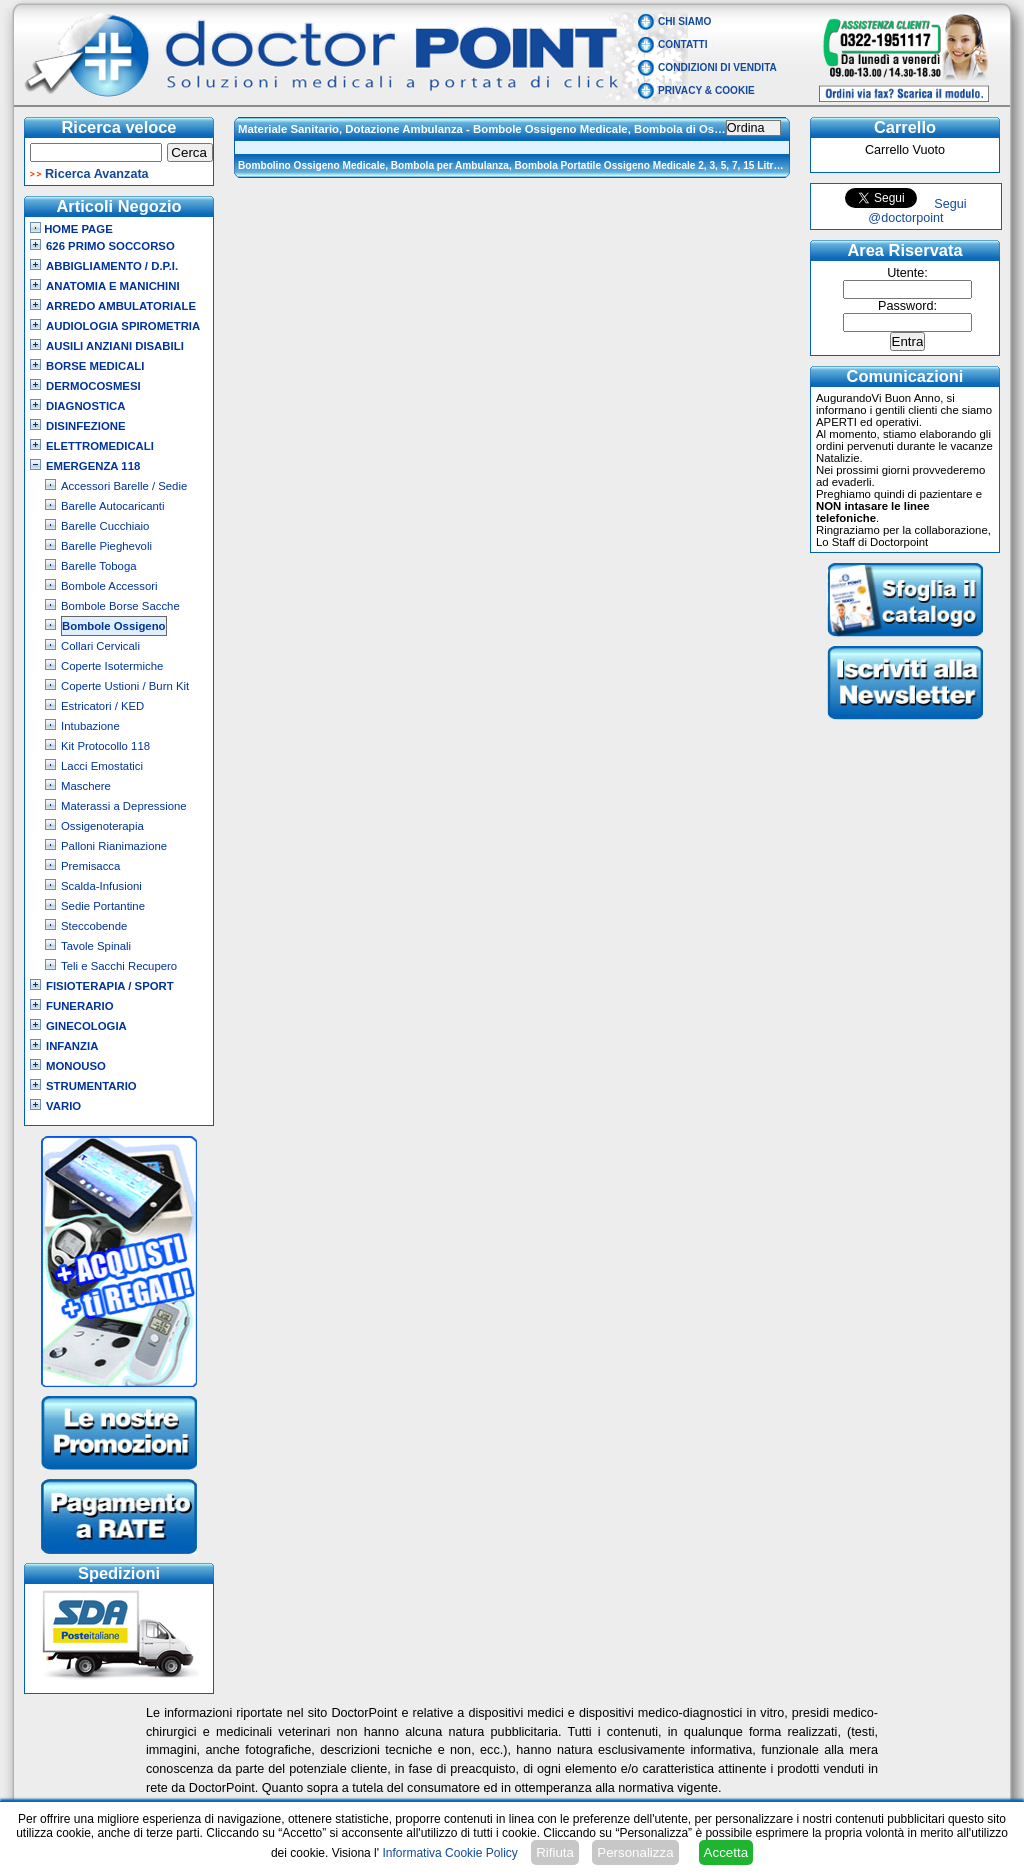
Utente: (907, 273)
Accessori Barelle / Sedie (124, 486)
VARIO (63, 1106)
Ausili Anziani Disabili (115, 346)
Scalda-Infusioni (101, 886)
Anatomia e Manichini (113, 286)
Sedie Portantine (103, 906)
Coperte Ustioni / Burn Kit (125, 686)
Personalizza (635, 1852)
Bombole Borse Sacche (120, 606)
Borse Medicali (95, 366)
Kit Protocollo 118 (105, 746)
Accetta (726, 1852)
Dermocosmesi (93, 386)
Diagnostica (86, 406)
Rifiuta (555, 1852)
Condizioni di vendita (717, 67)
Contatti (683, 44)
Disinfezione (86, 426)
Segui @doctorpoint (917, 211)
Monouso (76, 1066)
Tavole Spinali (96, 946)
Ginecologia (86, 1026)
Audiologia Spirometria (123, 326)
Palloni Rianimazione (114, 846)
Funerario (80, 1006)
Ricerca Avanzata (97, 174)
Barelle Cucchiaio (105, 526)
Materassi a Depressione (124, 806)
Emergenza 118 (93, 466)
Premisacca (90, 866)
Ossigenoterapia (102, 826)
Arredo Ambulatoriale (121, 306)
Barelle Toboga (99, 566)
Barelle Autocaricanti (113, 506)
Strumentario (91, 1086)
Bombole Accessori (109, 586)
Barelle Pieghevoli (106, 546)
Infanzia (72, 1046)
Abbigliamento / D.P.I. (112, 266)
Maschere (86, 786)
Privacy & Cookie (706, 90)
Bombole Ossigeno (114, 626)
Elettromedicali (100, 446)
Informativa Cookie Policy (449, 1853)
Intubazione (90, 726)
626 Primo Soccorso (110, 246)
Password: (907, 306)
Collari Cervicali (100, 646)
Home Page (71, 229)
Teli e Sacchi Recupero (119, 966)
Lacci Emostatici (102, 766)
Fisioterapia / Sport (110, 986)
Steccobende (94, 926)
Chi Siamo (684, 21)
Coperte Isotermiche (112, 666)
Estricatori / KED (102, 706)
